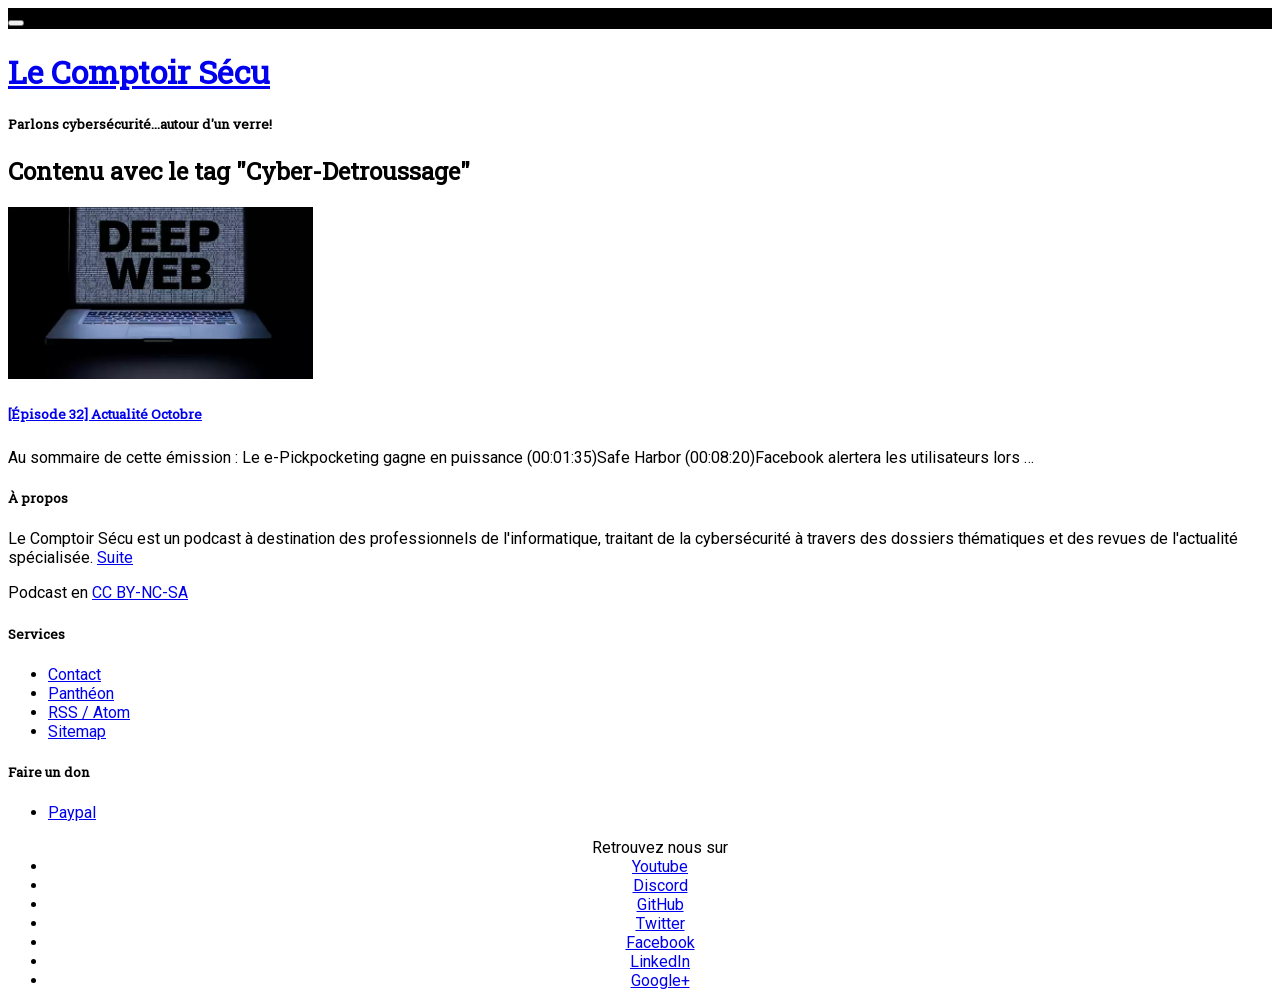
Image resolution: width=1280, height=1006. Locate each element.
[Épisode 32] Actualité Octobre (105, 414)
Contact (74, 674)
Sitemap (77, 731)
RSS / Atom (89, 712)
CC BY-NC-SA (140, 592)
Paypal (72, 812)
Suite (115, 557)
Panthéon (81, 693)
